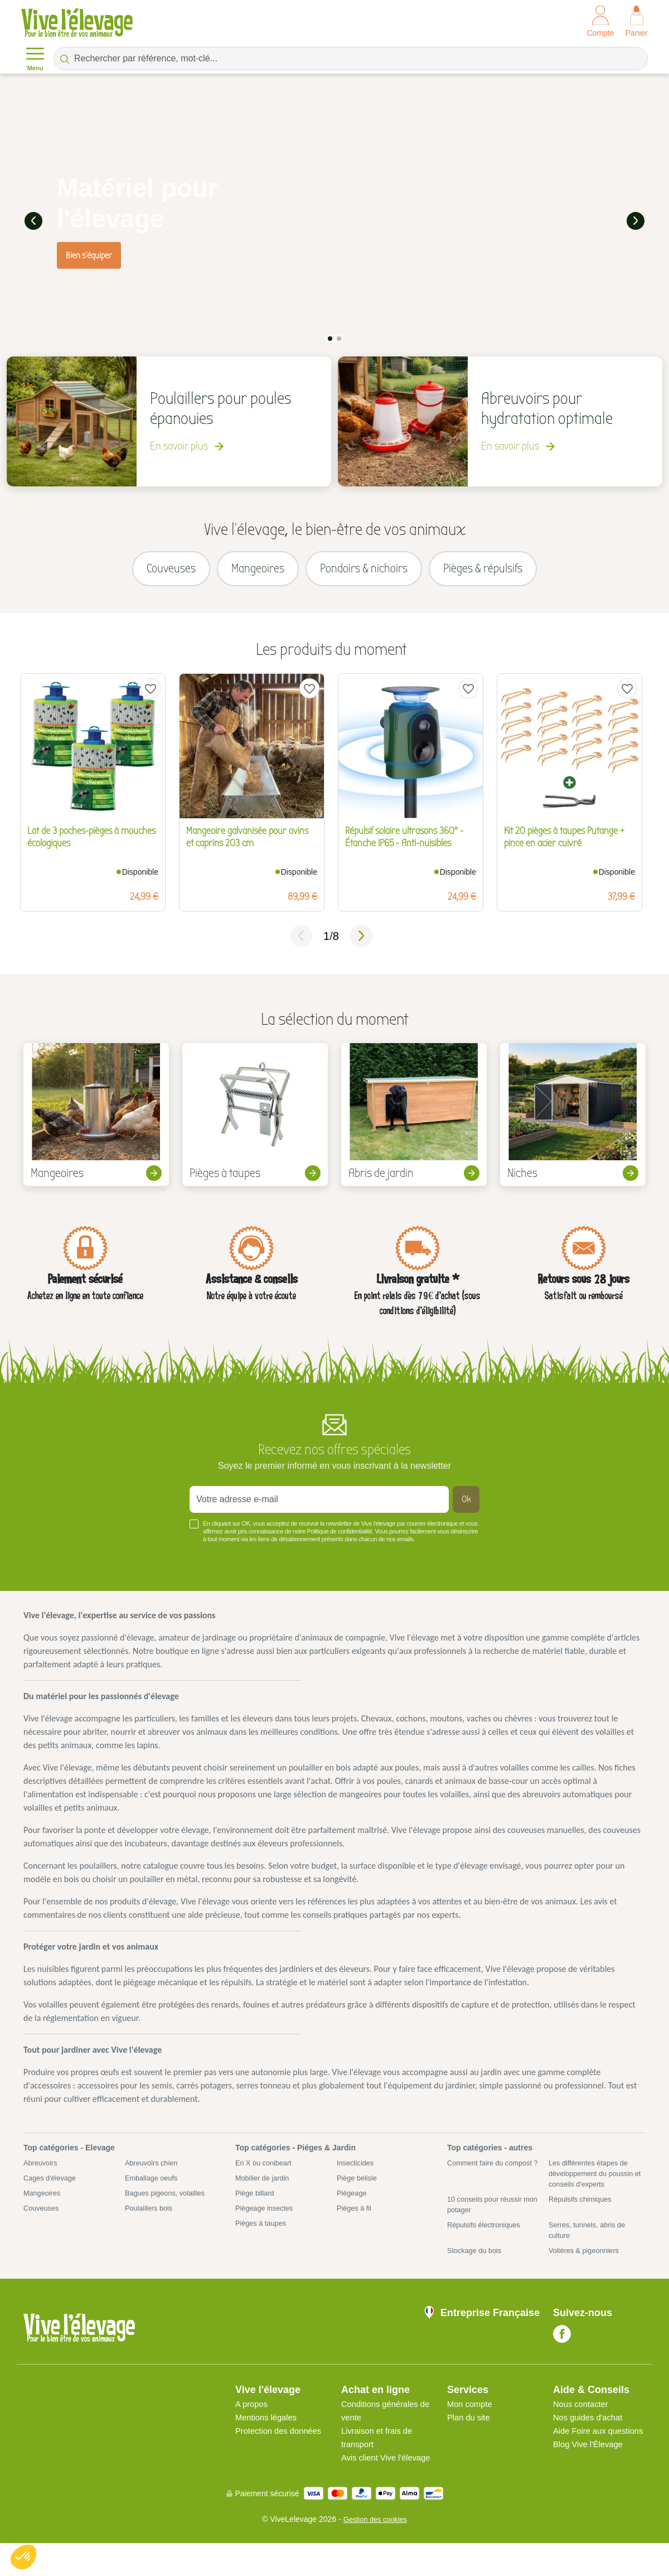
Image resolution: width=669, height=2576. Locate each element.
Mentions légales (268, 2437)
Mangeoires (43, 2206)
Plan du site (470, 2437)
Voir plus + (48, 1565)
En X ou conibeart (266, 2173)
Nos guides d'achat (591, 2437)
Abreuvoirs (42, 2173)
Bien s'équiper (89, 254)
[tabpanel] (334, 219)
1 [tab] (330, 337)
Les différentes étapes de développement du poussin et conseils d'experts (595, 2185)
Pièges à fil (356, 2222)
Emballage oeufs (154, 2190)
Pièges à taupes (263, 2238)
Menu (35, 58)
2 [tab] (339, 337)
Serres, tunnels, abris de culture (591, 2247)
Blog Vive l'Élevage (591, 2477)
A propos (252, 2423)
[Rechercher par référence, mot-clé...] (351, 58)
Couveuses (42, 2222)
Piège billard (256, 2206)
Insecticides (357, 2173)
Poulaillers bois (151, 2222)
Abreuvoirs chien (154, 2173)
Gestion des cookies (375, 2552)
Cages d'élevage (52, 2190)
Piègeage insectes (267, 2222)
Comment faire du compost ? (494, 2179)
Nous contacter (583, 2423)
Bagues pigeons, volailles (169, 2206)
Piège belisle (359, 2190)
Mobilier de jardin (265, 2190)
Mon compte (471, 2423)
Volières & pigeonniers (587, 2269)
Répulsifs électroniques (487, 2241)
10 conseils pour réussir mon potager (488, 2219)
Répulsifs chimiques (583, 2213)
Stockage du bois (477, 2269)
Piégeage (353, 2206)
